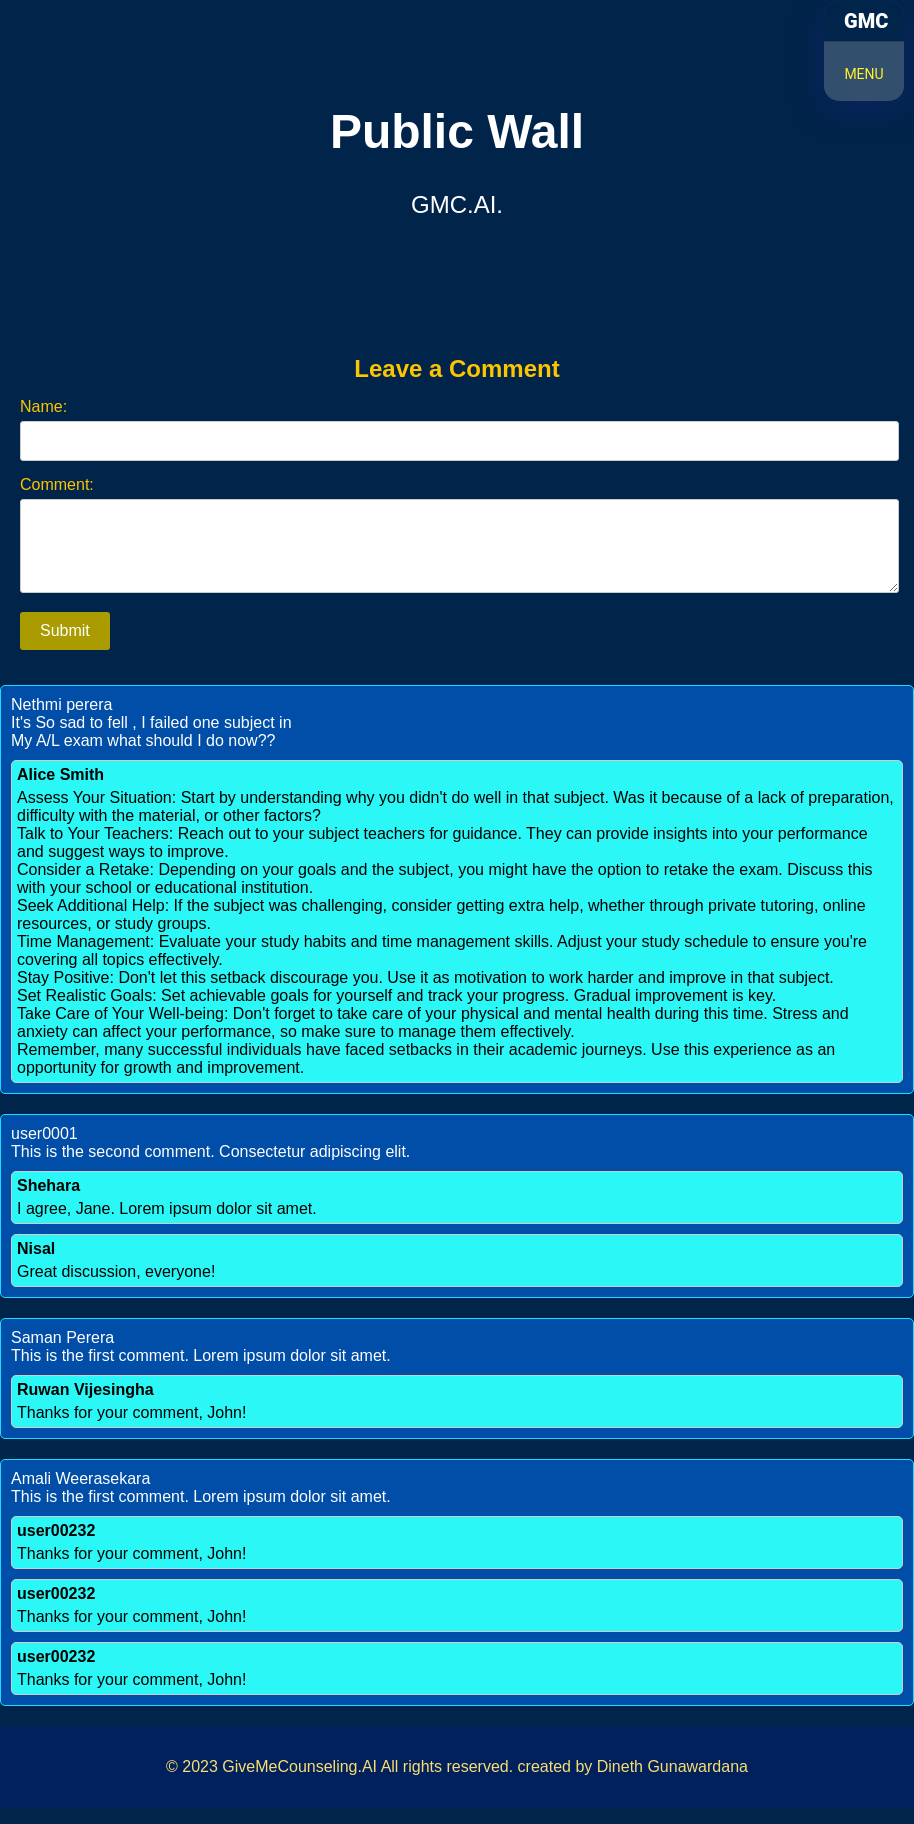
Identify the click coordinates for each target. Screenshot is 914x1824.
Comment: (57, 484)
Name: (43, 406)
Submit (65, 646)
